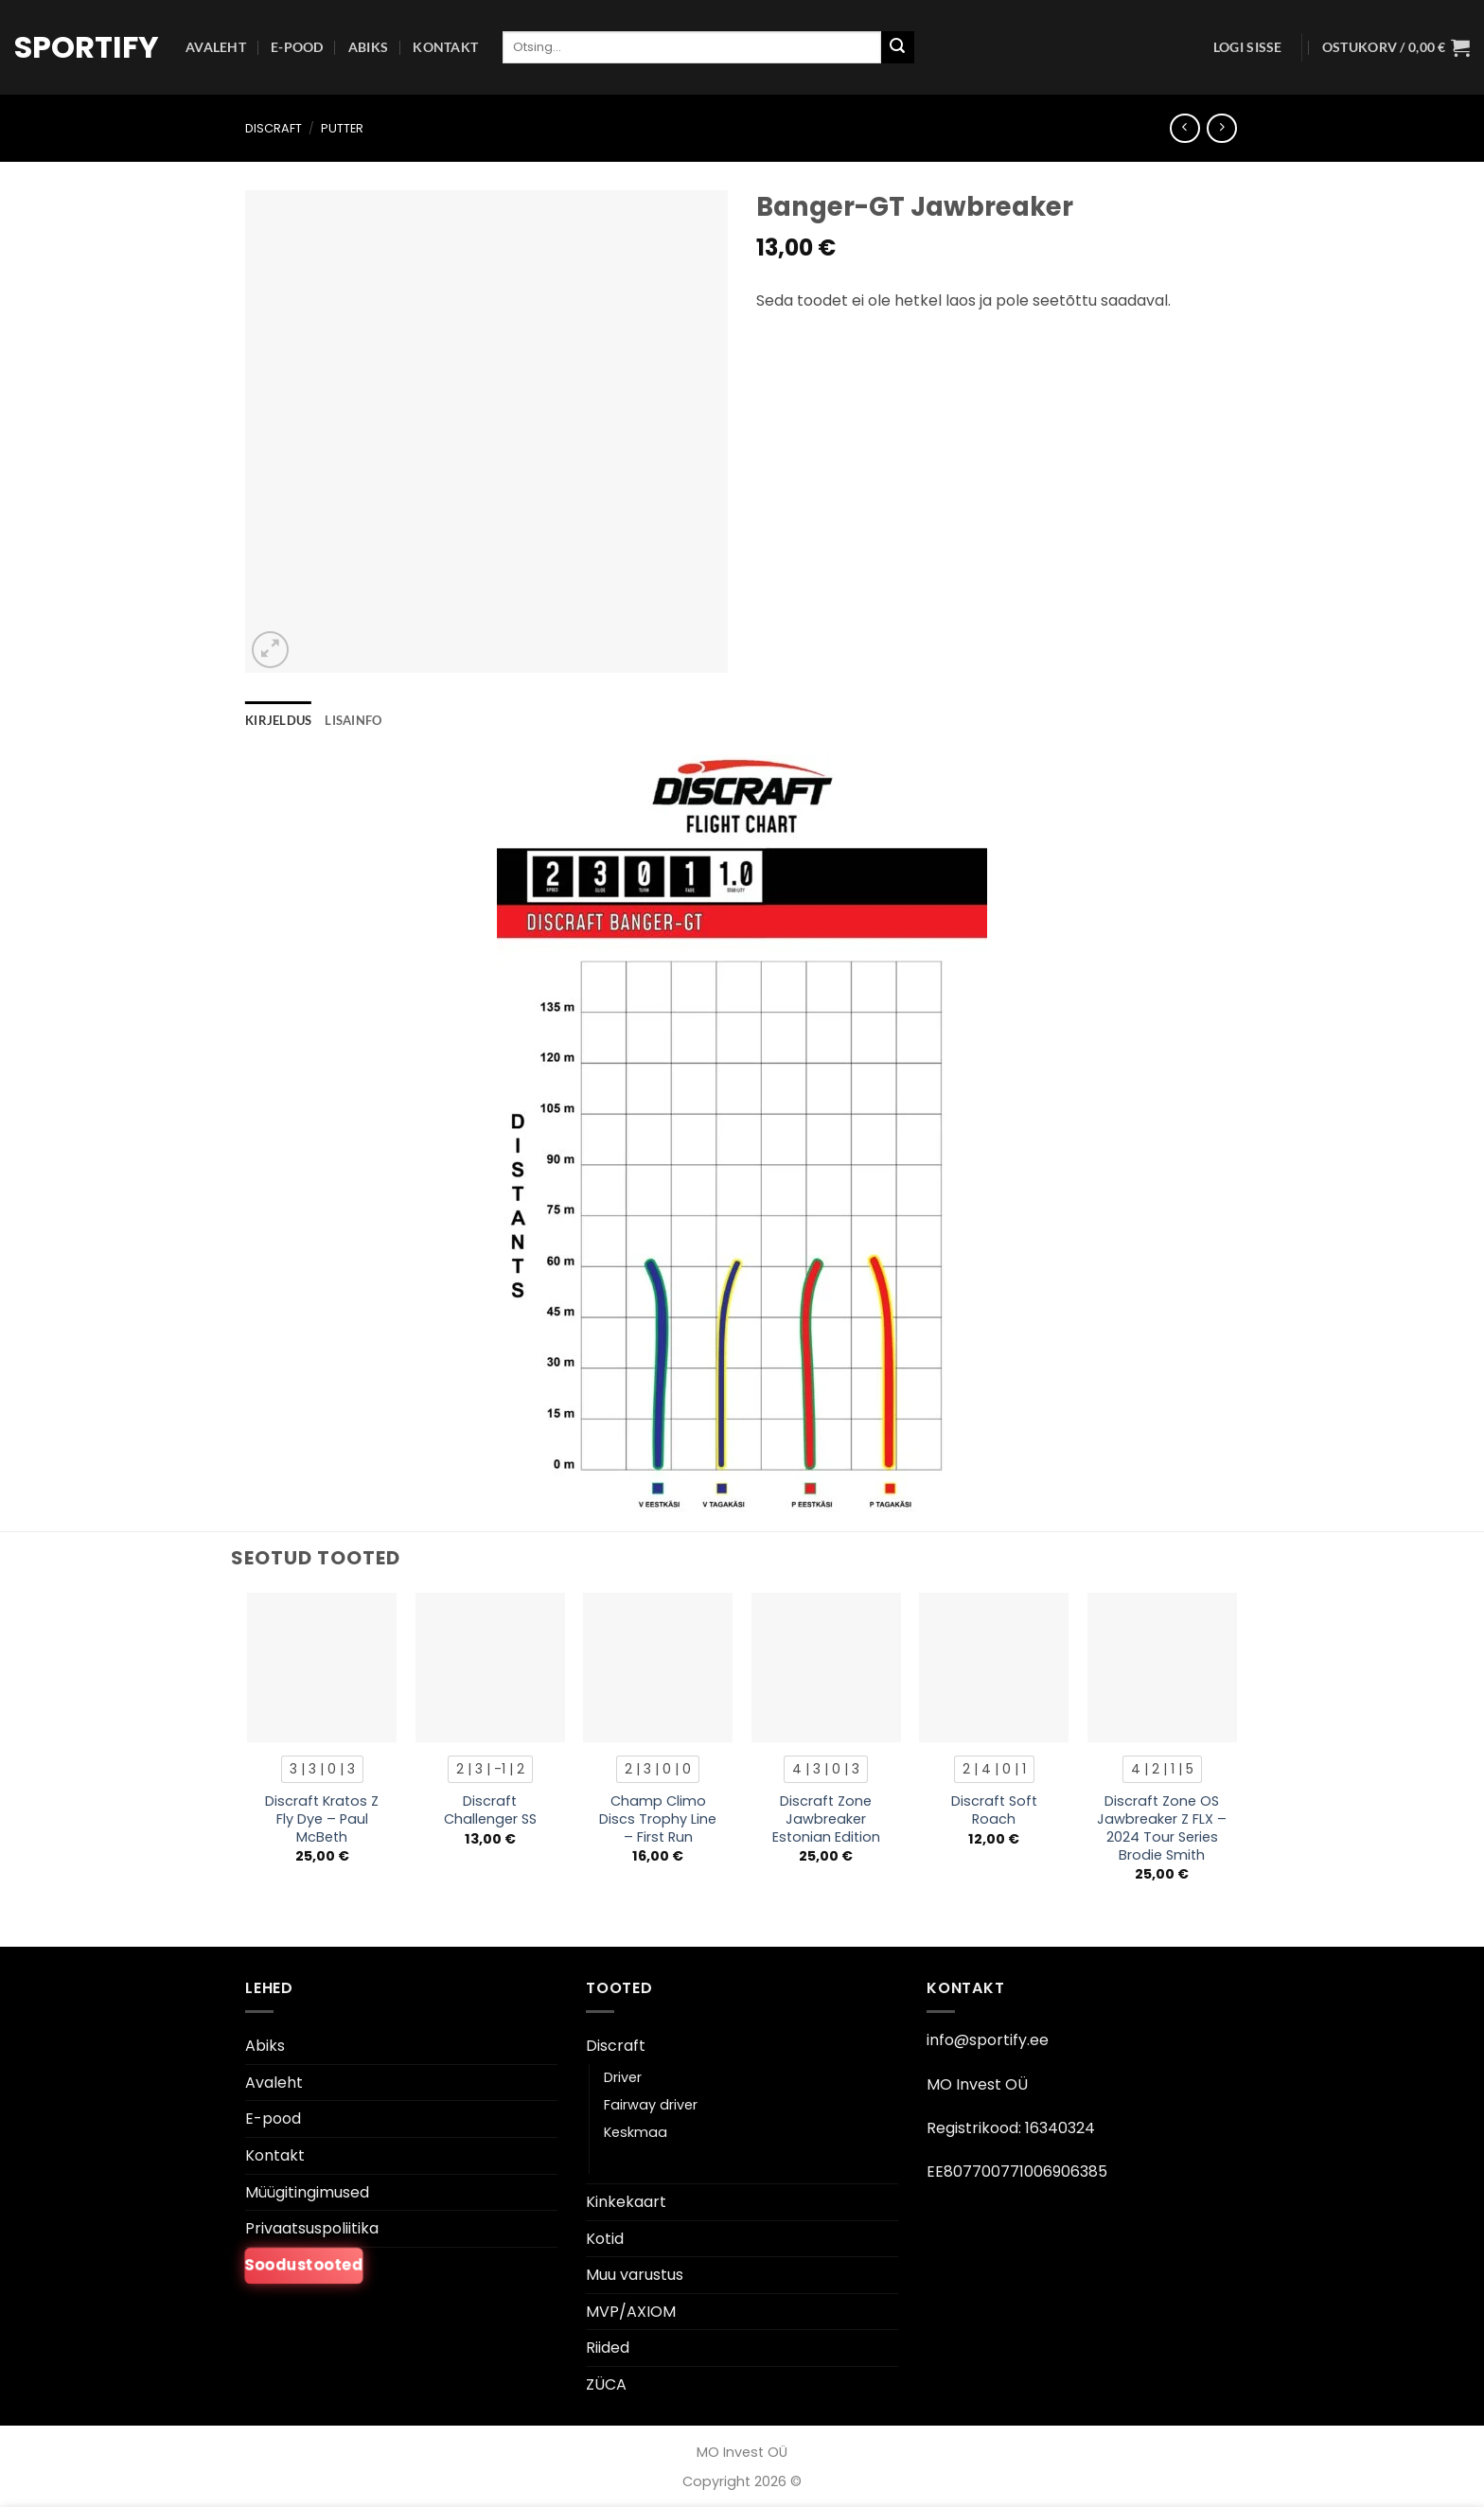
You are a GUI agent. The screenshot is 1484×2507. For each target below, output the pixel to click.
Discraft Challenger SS (490, 1809)
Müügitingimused (307, 2192)
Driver (623, 2077)
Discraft (273, 128)
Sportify (85, 47)
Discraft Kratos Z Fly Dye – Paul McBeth (322, 1818)
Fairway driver (651, 2104)
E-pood (297, 47)
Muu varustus (634, 2275)
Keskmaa (635, 2132)
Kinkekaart (626, 2202)
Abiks (368, 47)
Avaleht (216, 47)
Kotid (605, 2239)
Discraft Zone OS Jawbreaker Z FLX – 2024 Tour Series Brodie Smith (1162, 1827)
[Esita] (897, 47)
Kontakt (445, 47)
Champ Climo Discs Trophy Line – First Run (657, 1818)
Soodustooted (304, 2264)
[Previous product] (1221, 128)
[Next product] (1184, 128)
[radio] (322, 1769)
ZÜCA (606, 2384)
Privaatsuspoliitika (312, 2228)
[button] (1247, 47)
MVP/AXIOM (631, 2311)
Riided (607, 2347)
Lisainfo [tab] (353, 720)
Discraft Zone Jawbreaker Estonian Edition (826, 1818)
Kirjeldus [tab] (278, 720)
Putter (342, 128)
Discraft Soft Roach (994, 1809)
